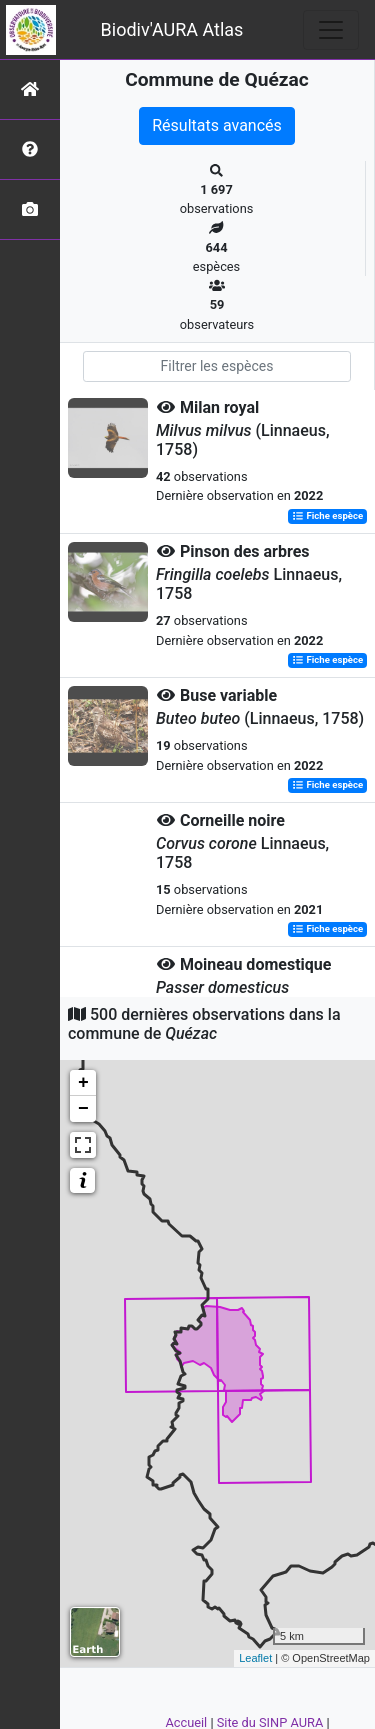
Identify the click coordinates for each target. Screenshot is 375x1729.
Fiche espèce (327, 516)
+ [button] (83, 1083)
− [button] (83, 1109)
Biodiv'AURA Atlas (172, 29)
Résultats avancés (217, 125)
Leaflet (255, 1658)
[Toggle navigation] (331, 30)
